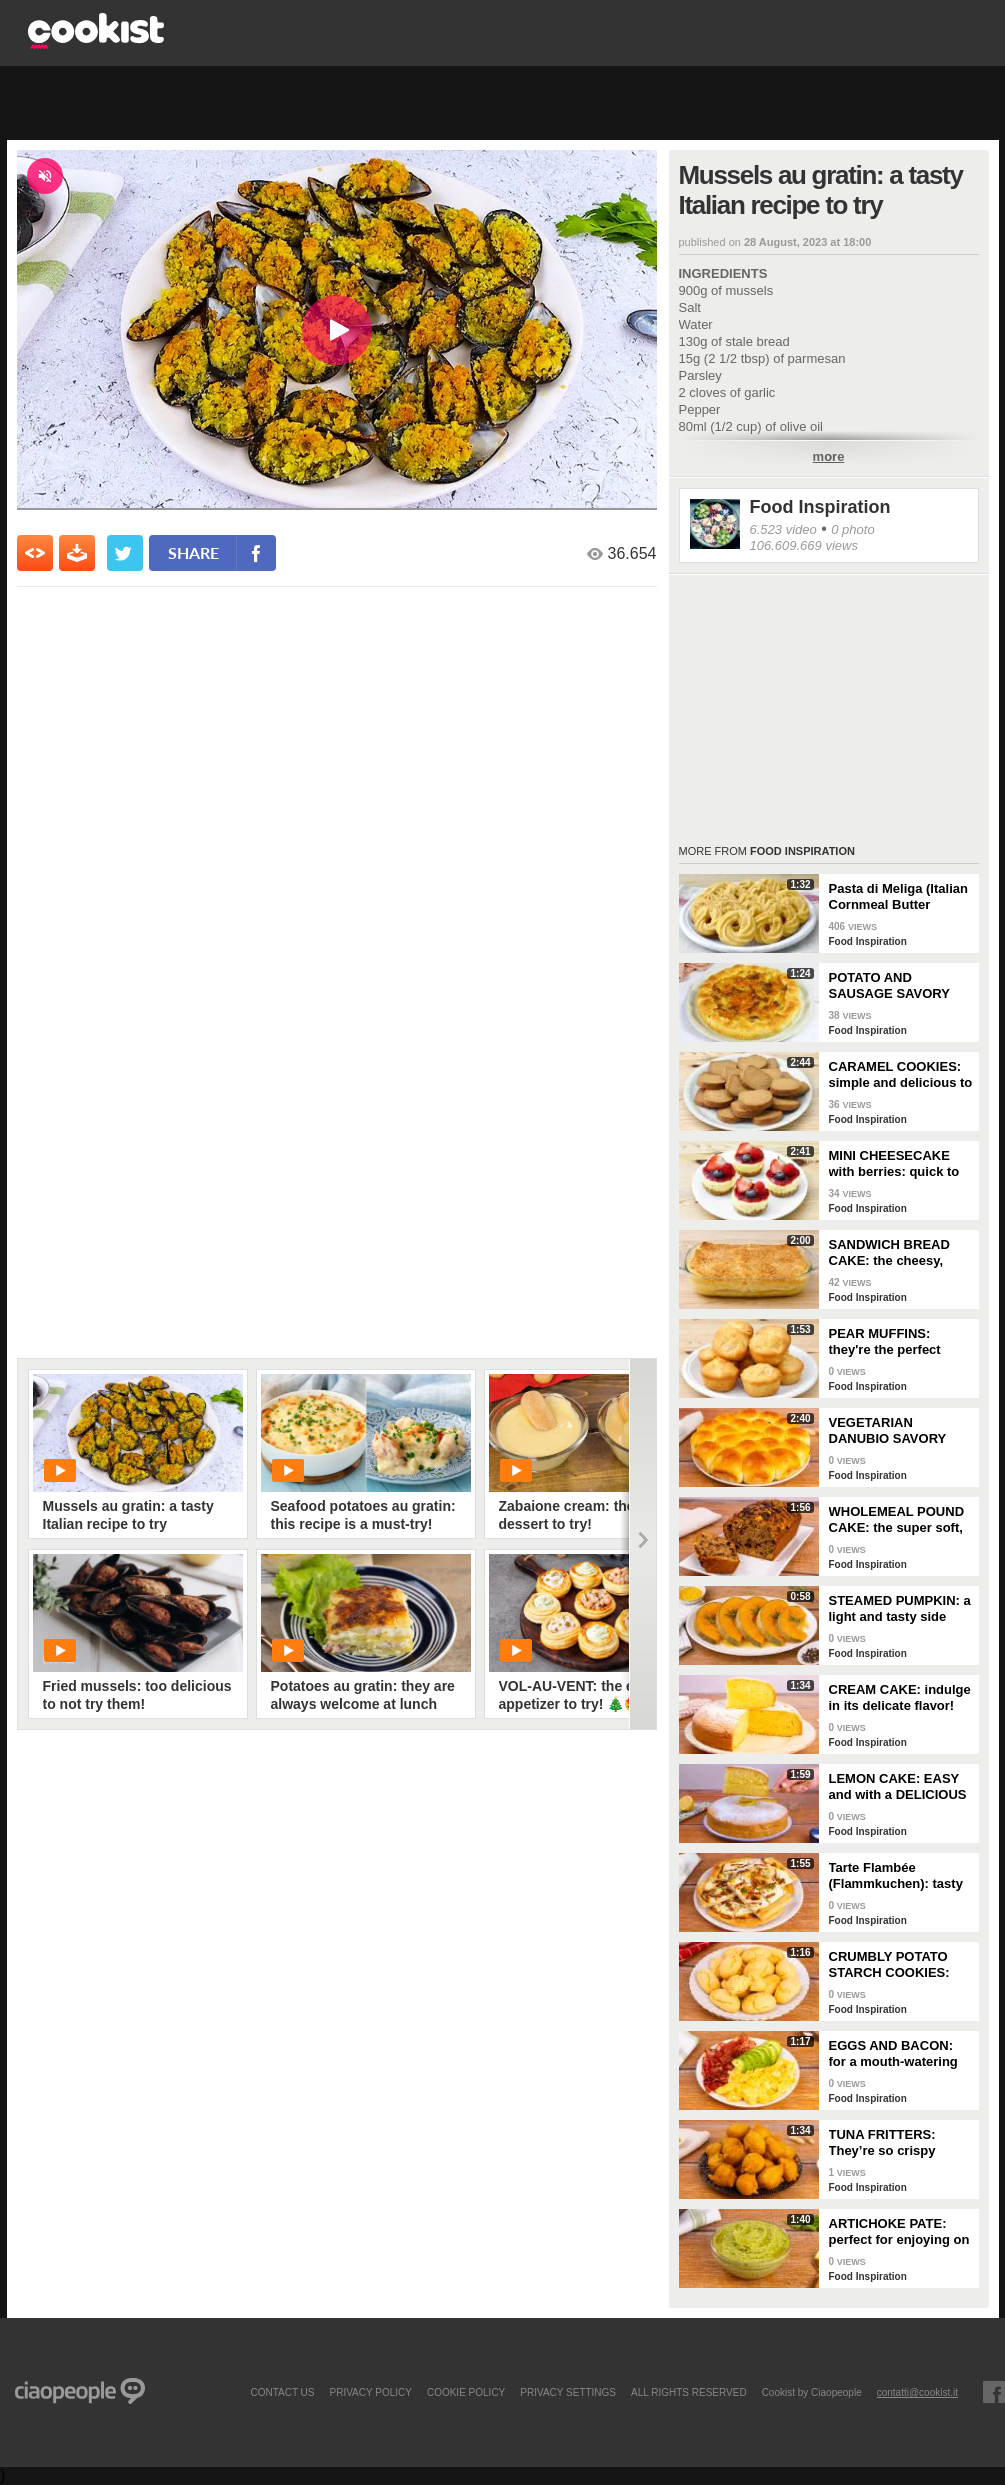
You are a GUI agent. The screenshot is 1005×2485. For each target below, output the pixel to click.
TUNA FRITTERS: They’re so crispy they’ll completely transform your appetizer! (883, 2143)
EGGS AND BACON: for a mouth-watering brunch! (893, 2054)
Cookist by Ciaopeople (812, 2392)
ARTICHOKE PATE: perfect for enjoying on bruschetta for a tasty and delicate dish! (899, 2232)
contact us (282, 2392)
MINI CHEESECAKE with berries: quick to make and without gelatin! (894, 1164)
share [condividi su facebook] (193, 552)
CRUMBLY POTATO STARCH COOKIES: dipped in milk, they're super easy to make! (897, 1965)
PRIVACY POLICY (370, 2392)
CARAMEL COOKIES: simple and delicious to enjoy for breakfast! (901, 1075)
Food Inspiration (820, 507)
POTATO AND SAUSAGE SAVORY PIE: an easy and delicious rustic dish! (894, 986)
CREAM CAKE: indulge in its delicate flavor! (900, 1697)
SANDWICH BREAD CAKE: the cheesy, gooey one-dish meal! (896, 1253)
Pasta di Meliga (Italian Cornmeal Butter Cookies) (898, 897)
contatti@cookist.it (917, 2392)
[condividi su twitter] (125, 553)
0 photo (852, 529)
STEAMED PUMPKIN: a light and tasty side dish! (900, 1609)
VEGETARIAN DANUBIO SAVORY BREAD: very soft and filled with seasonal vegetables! (896, 1431)
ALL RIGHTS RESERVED (689, 2392)
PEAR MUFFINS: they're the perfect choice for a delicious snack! (895, 1342)
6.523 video (783, 529)
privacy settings (568, 2392)
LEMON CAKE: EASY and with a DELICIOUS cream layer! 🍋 (898, 1787)
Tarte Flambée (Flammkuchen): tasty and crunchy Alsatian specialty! (896, 1876)
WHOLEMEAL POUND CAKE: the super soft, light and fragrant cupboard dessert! (897, 1520)
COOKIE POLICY (466, 2392)
